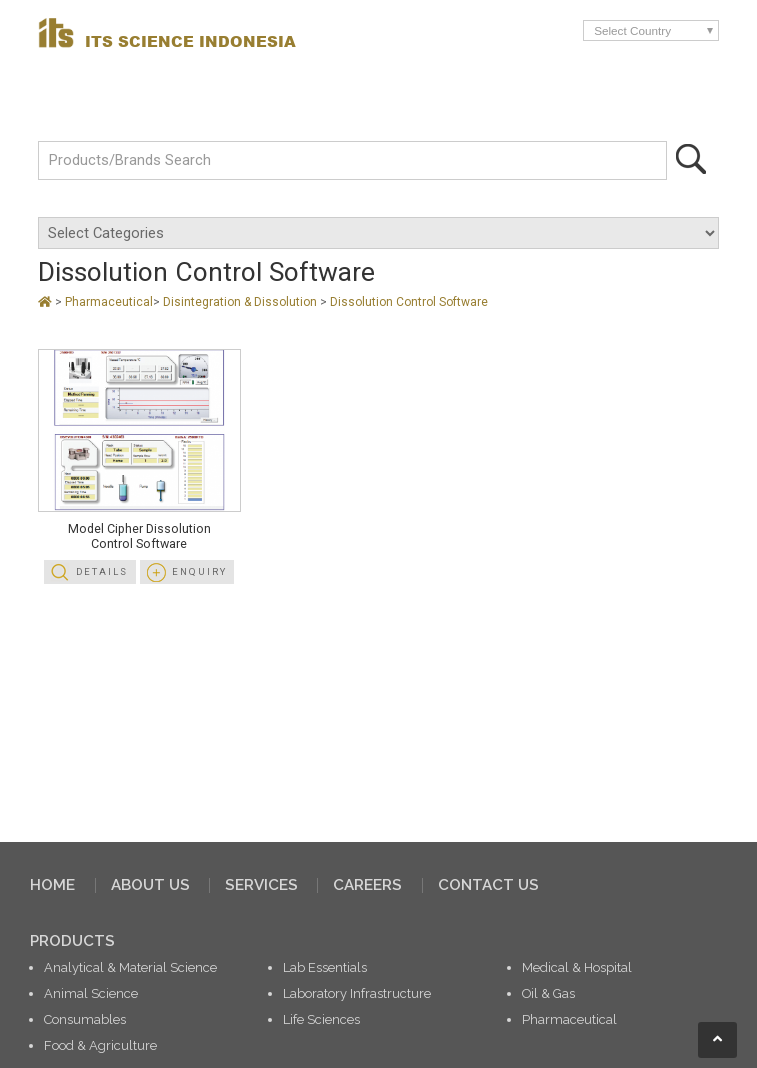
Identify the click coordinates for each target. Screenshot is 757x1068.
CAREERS (367, 885)
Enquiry (199, 571)
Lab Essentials (325, 967)
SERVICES (261, 885)
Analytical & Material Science (130, 967)
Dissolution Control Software (409, 302)
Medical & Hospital (577, 967)
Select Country (632, 30)
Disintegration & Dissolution (241, 302)
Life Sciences (321, 1019)
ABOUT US (150, 885)
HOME (52, 885)
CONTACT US (488, 885)
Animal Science (91, 993)
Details (102, 571)
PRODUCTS (72, 941)
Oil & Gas (548, 993)
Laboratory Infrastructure (357, 993)
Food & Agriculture (100, 1045)
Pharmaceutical (109, 302)
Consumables (85, 1019)
